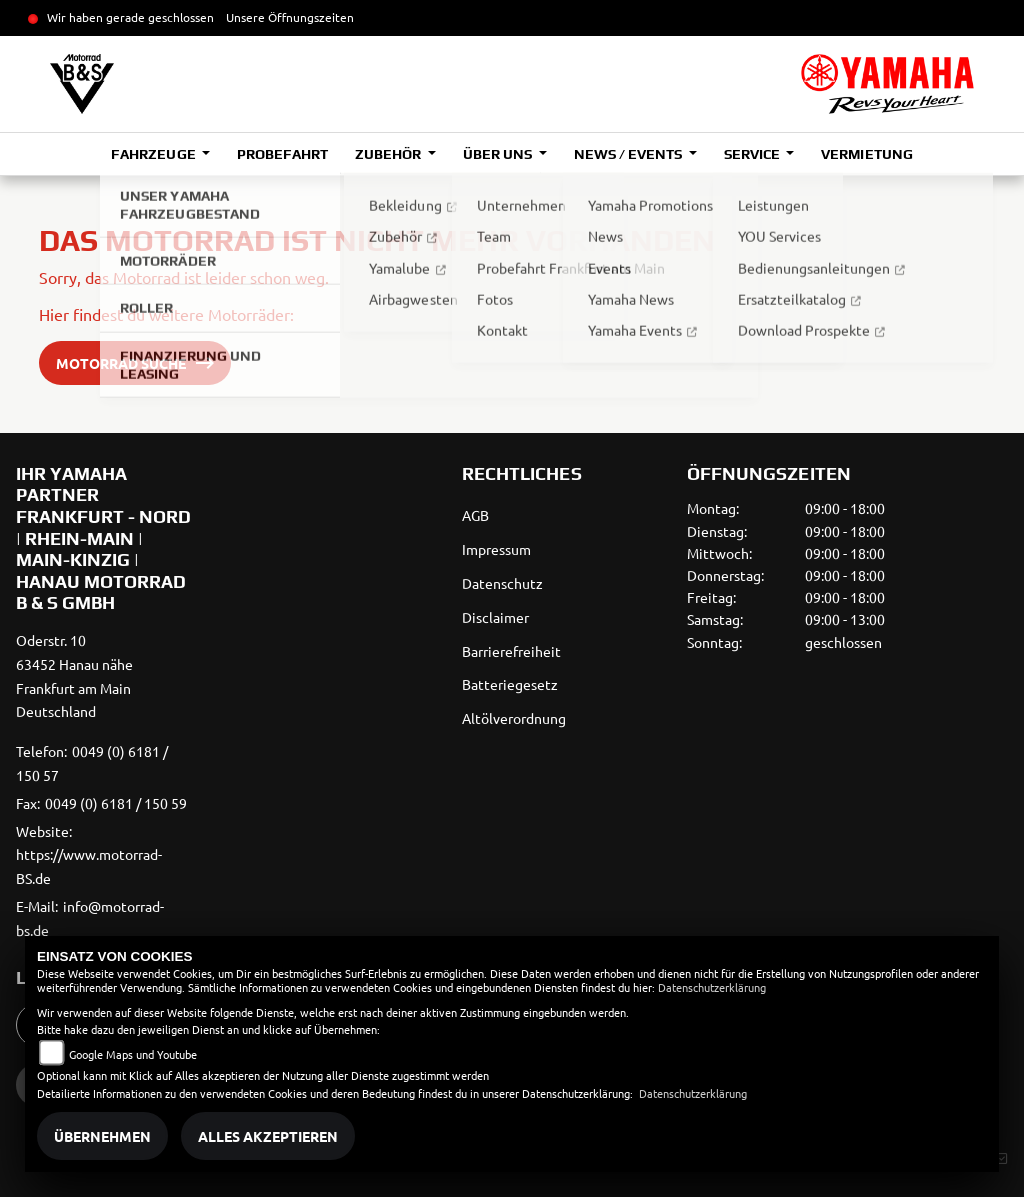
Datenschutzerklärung (712, 987)
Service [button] (753, 154)
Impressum (496, 549)
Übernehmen (102, 1136)
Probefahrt (282, 154)
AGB (475, 515)
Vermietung (866, 154)
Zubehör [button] (389, 154)
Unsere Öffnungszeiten (290, 17)
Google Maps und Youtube (133, 1054)
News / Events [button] (629, 154)
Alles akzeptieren (268, 1136)
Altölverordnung (514, 718)
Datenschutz (502, 583)
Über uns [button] (499, 154)
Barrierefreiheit (511, 651)
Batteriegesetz (510, 684)
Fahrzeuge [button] (154, 154)
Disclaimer (495, 617)
